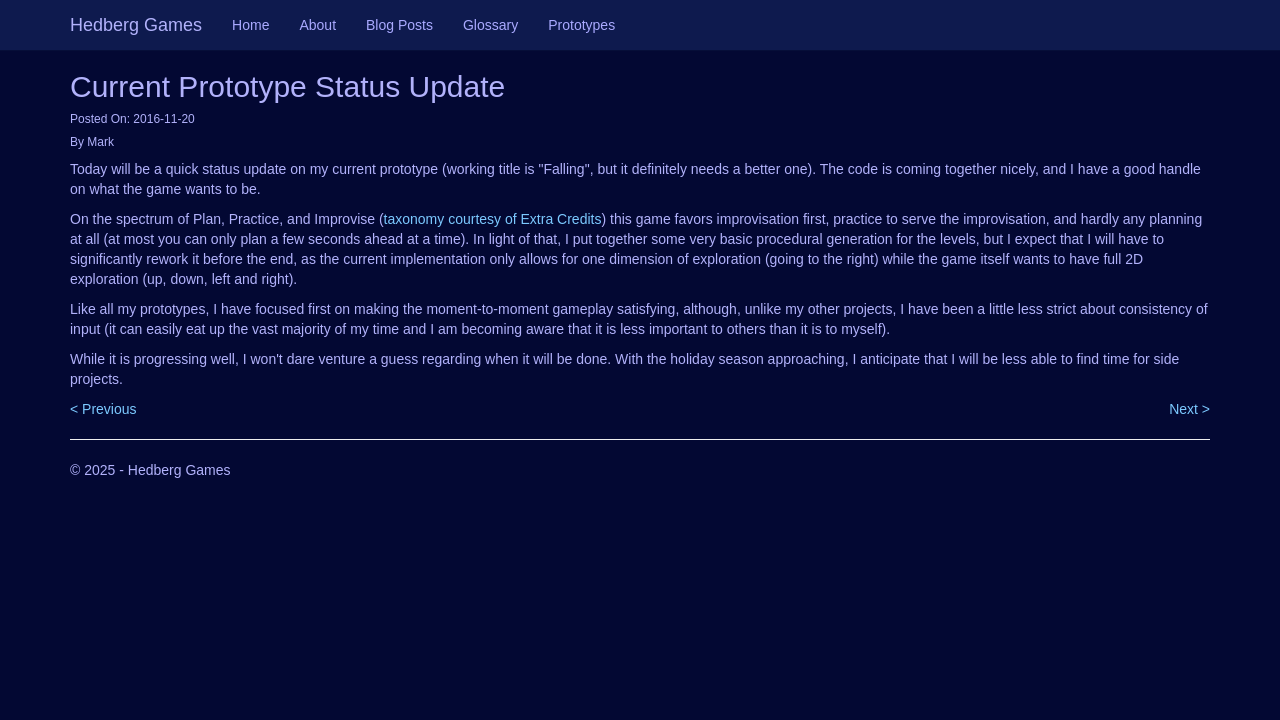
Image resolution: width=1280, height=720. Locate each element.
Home (250, 25)
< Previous (103, 409)
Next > (1189, 409)
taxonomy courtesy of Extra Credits (493, 219)
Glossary (490, 25)
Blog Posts (399, 25)
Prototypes (581, 25)
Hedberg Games (136, 25)
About (317, 25)
